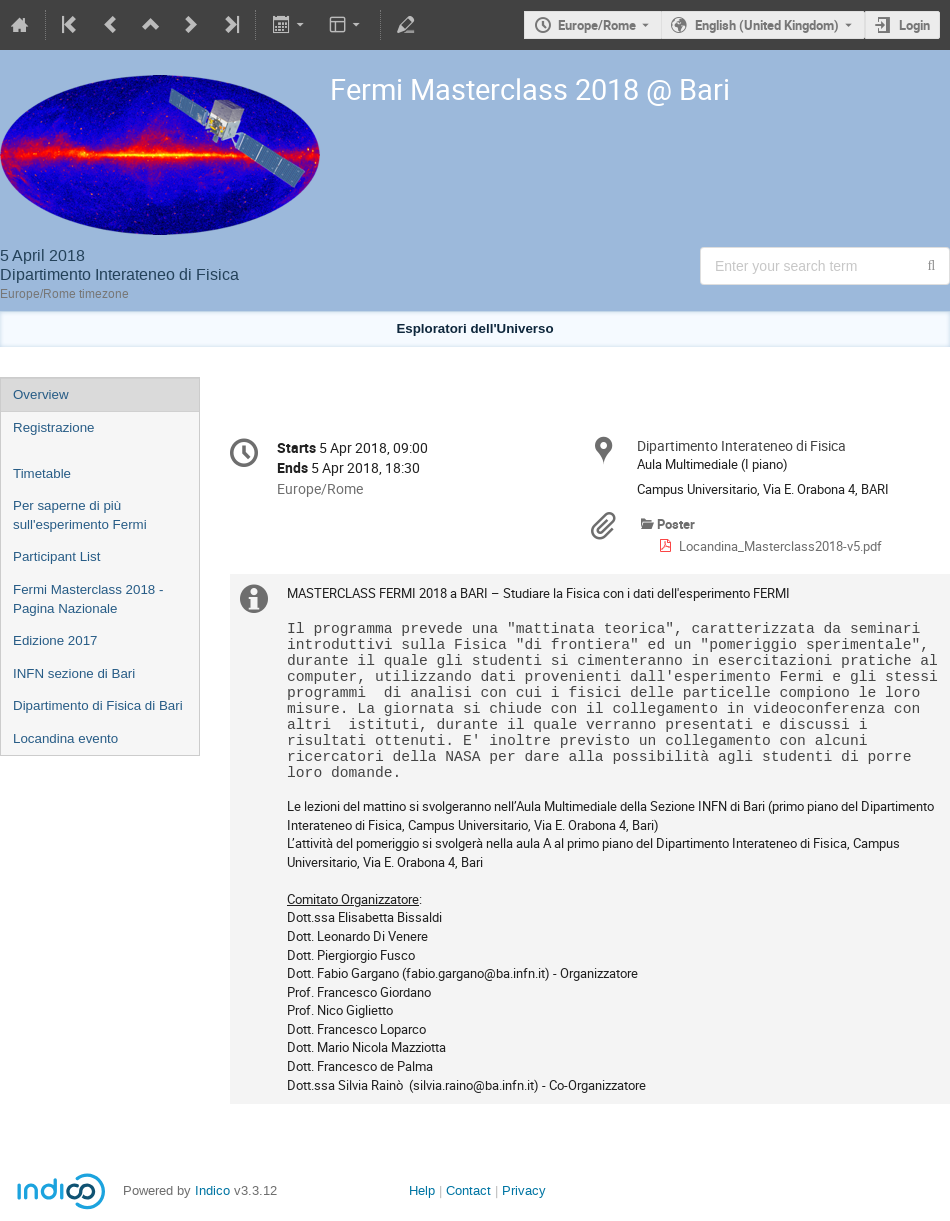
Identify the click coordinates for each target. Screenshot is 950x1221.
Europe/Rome (597, 25)
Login (914, 25)
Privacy (524, 1190)
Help (422, 1190)
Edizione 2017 (55, 640)
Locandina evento (65, 738)
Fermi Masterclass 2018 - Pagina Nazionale (88, 599)
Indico (212, 1190)
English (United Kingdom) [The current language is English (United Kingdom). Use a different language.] (767, 25)
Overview (41, 394)
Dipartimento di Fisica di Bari (98, 705)
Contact (468, 1190)
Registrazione (54, 427)
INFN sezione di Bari (74, 673)
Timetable (42, 473)
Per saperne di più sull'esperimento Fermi (80, 515)
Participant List (56, 556)
